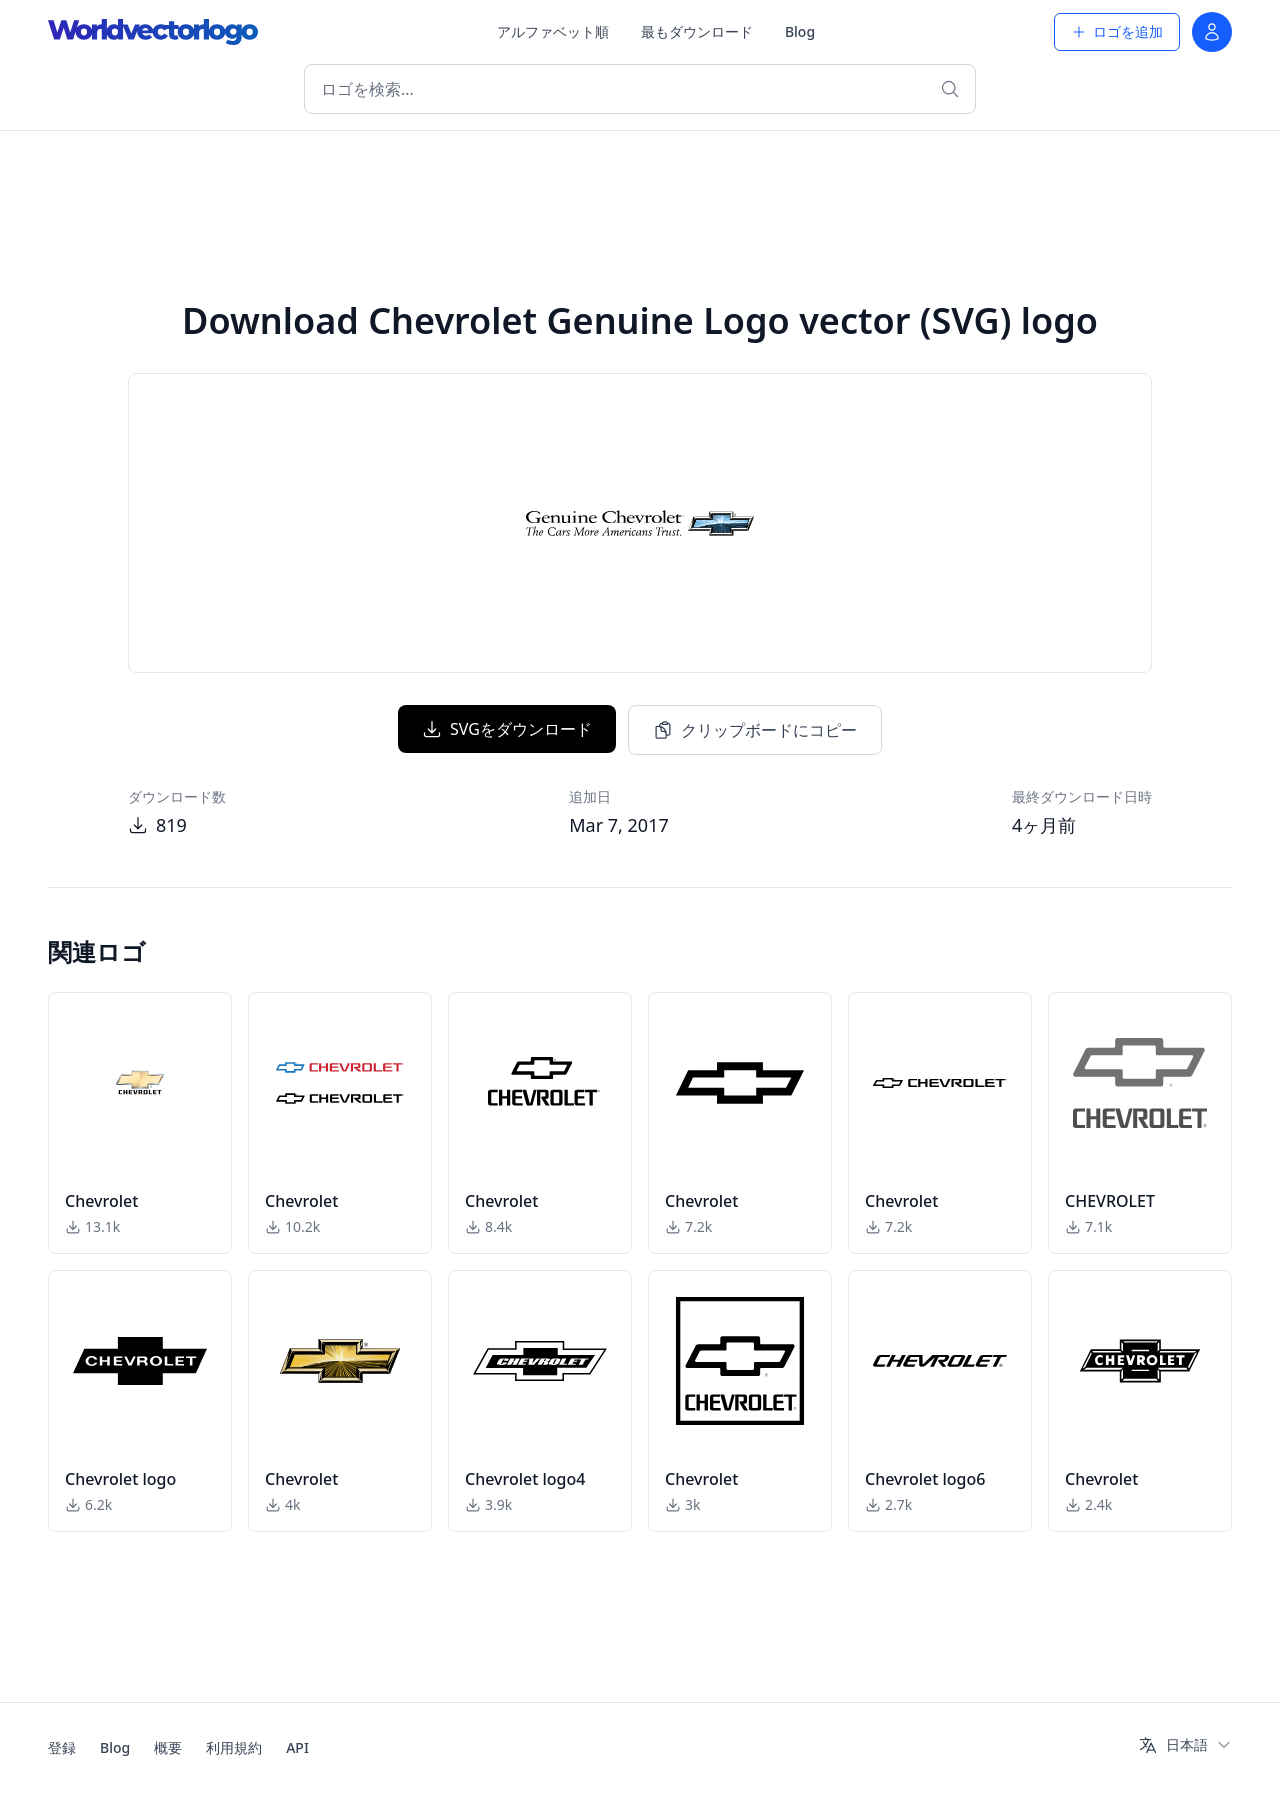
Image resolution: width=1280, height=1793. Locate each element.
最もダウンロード (697, 31)
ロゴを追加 (1117, 31)
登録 (62, 1747)
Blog (800, 31)
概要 (168, 1747)
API (297, 1747)
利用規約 (234, 1747)
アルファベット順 (553, 31)
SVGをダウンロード (507, 729)
